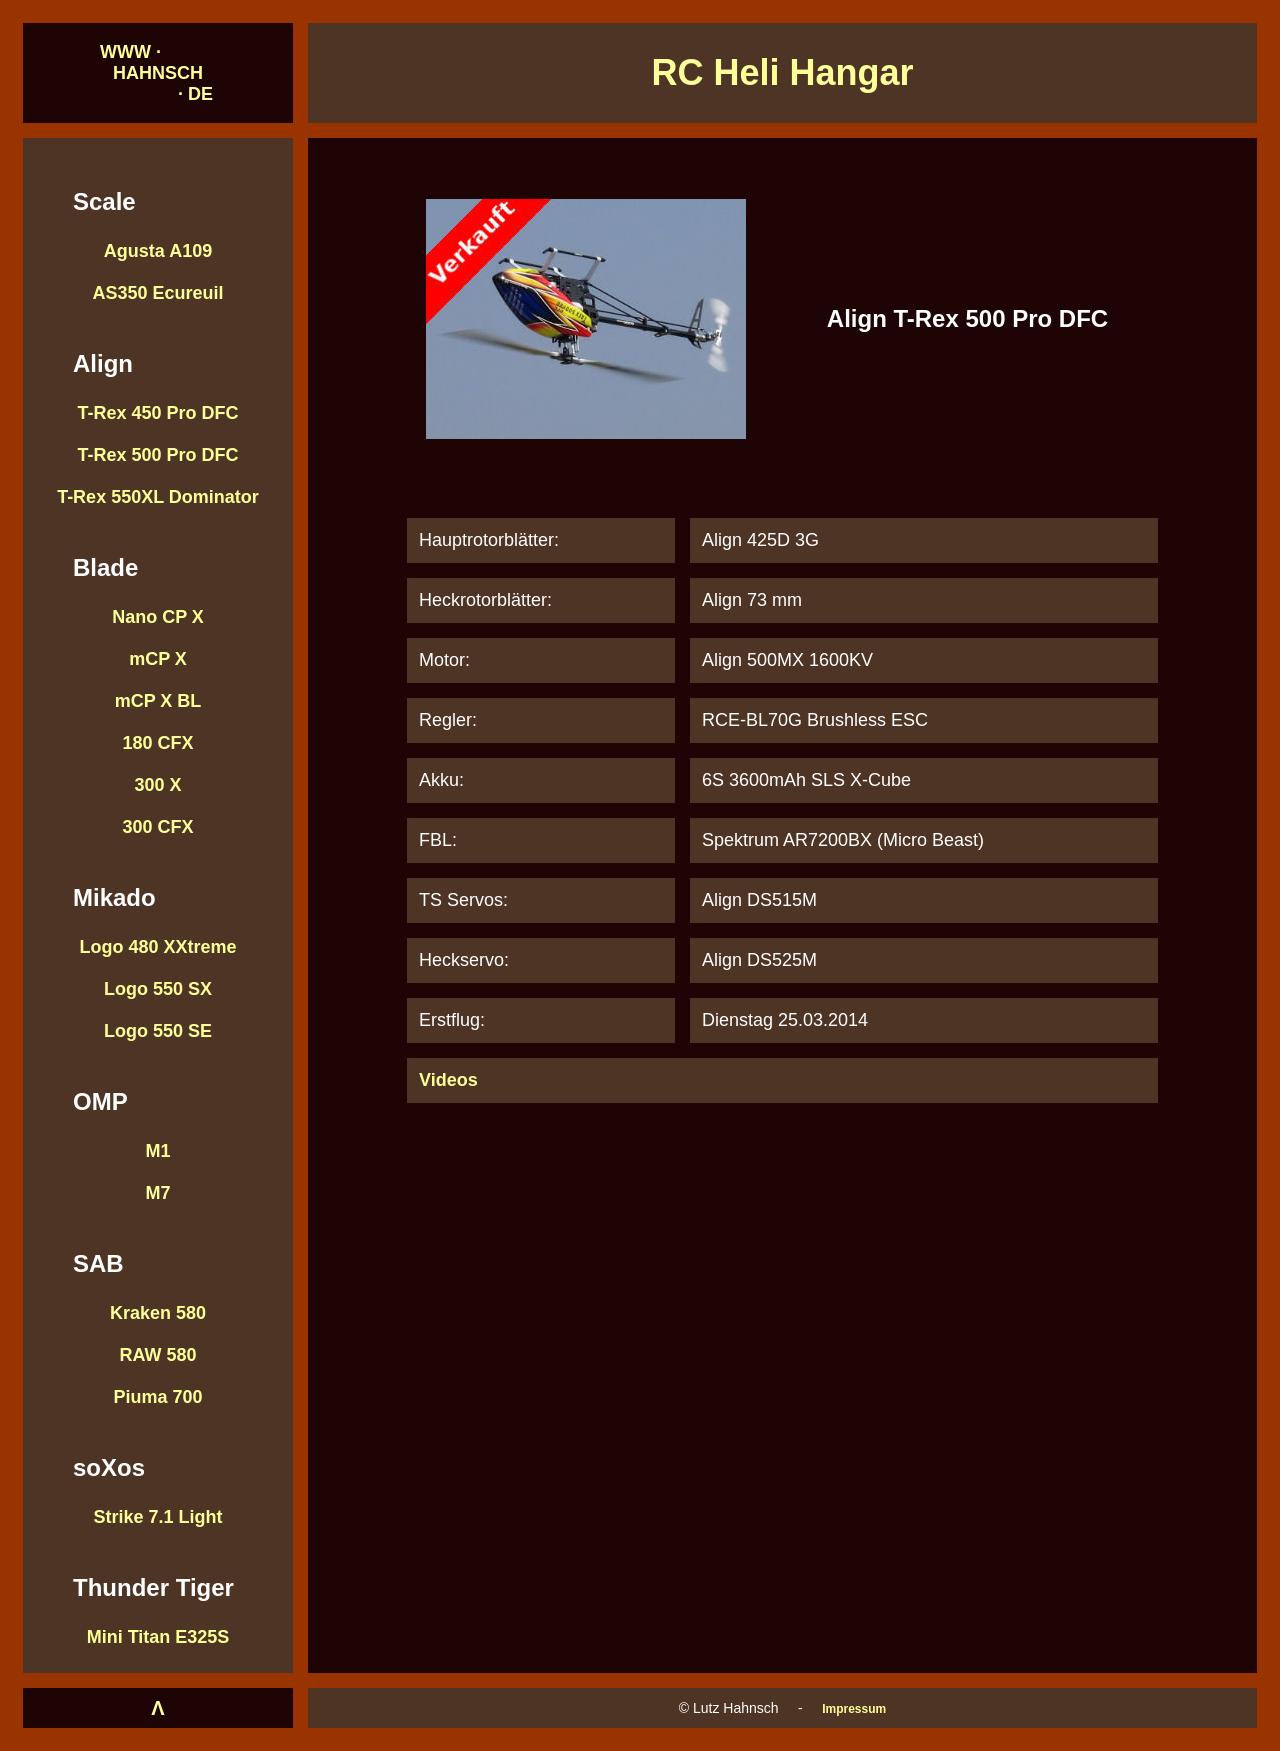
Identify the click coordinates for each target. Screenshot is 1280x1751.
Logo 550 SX (158, 989)
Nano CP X (158, 617)
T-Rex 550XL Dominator (158, 497)
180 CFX (157, 743)
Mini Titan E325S (158, 1637)
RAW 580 (157, 1355)
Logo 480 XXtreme (157, 947)
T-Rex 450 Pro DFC (157, 413)
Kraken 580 (158, 1313)
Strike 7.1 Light (157, 1517)
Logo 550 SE (158, 1031)
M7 (157, 1193)
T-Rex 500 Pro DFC (157, 455)
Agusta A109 (158, 251)
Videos (448, 1080)
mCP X (158, 659)
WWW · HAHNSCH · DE (158, 73)
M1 (157, 1151)
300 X (157, 785)
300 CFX (157, 827)
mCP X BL (158, 701)
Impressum (854, 1709)
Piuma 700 (157, 1397)
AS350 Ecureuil (157, 293)
